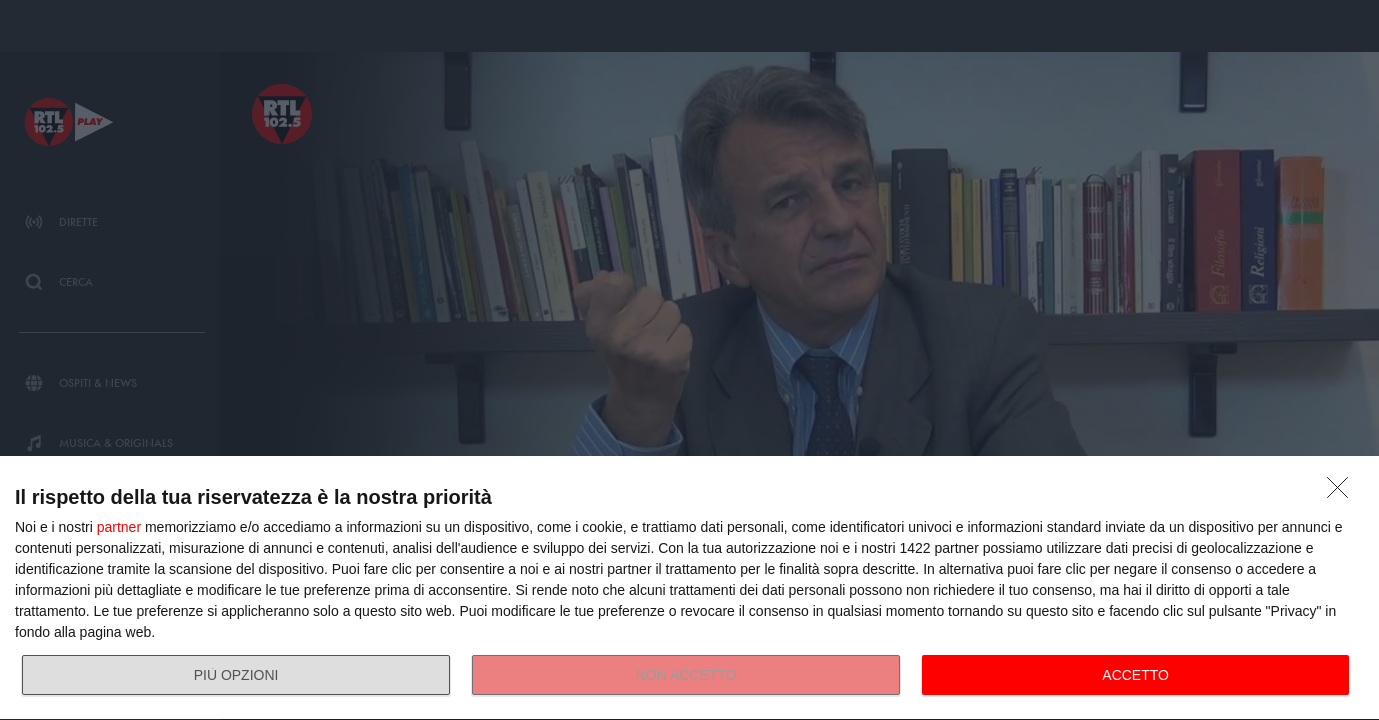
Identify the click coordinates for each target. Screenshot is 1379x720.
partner (119, 527)
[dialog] (689, 588)
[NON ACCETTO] (1343, 493)
